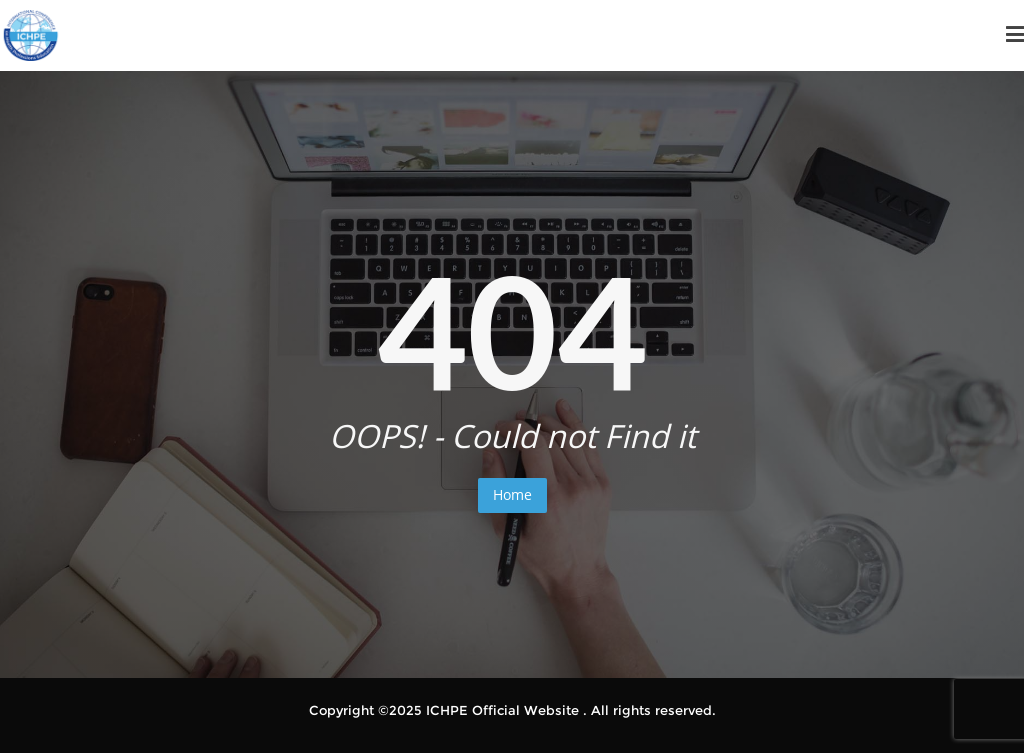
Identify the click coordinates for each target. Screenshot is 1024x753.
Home (512, 494)
